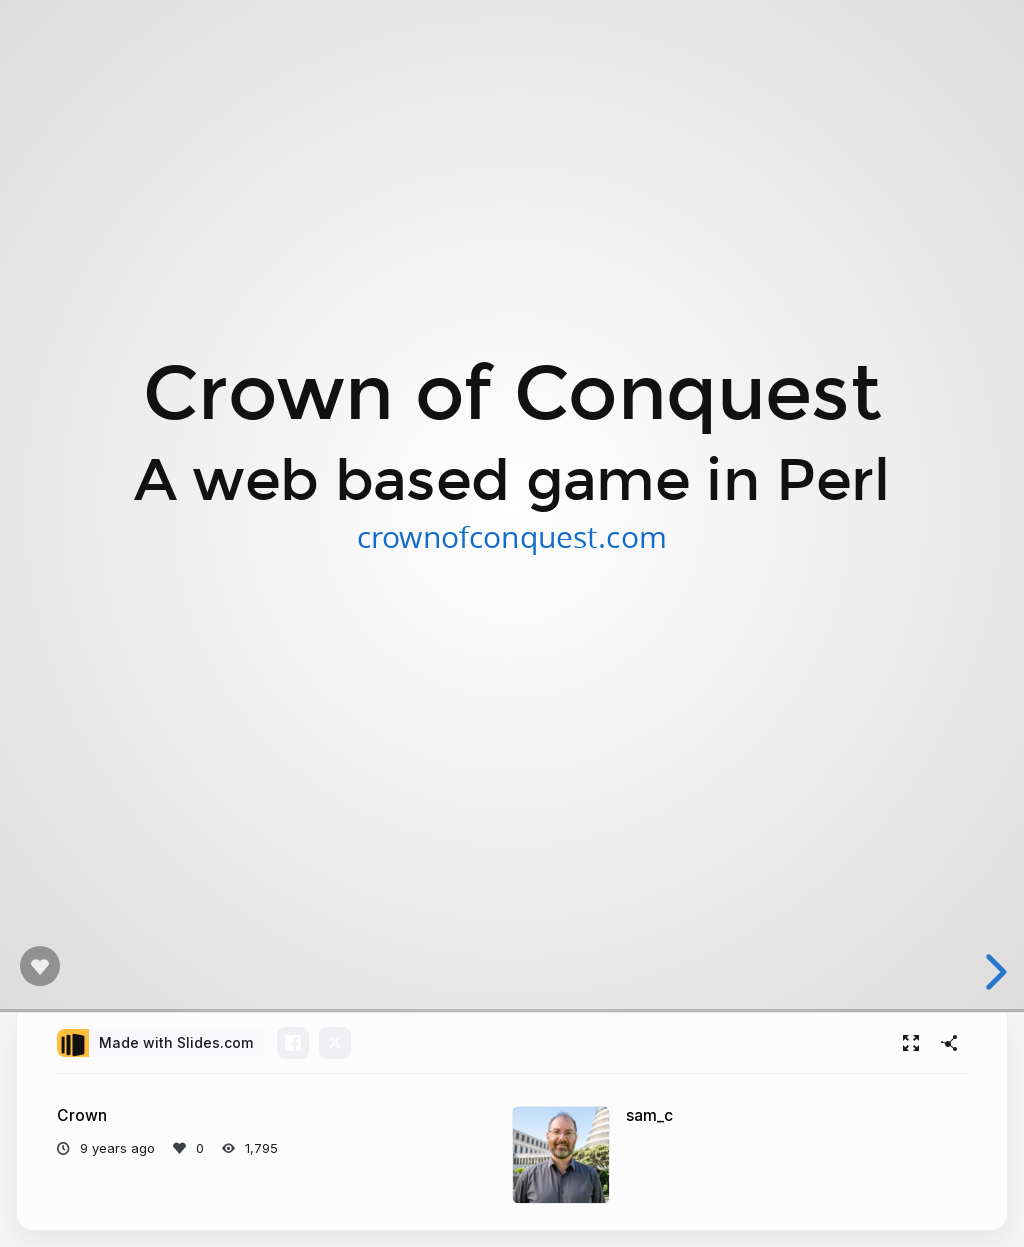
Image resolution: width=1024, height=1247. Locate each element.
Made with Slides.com (176, 1042)
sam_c (649, 1115)
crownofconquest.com (512, 536)
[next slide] (993, 972)
